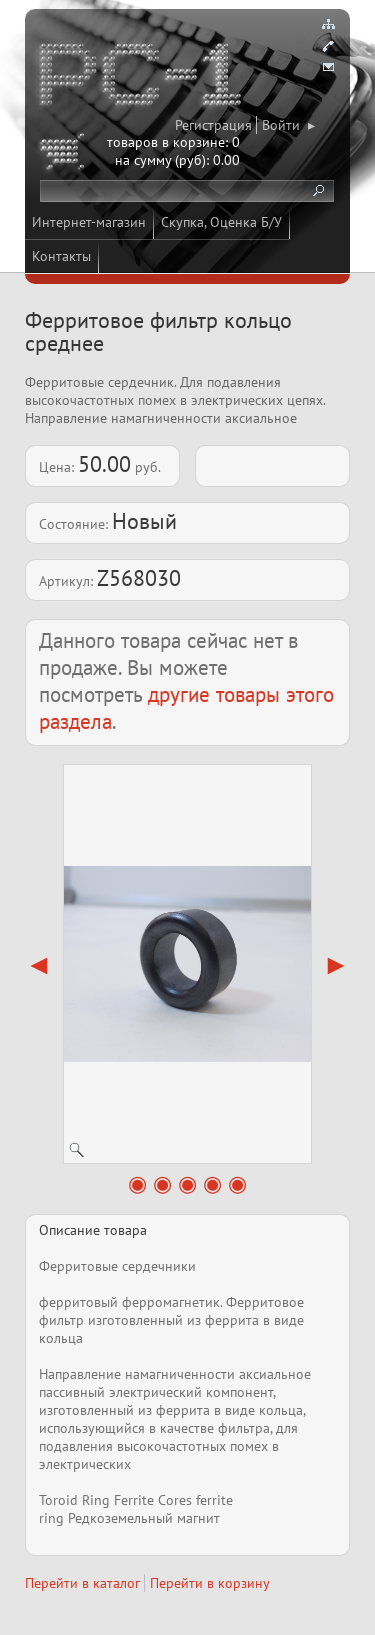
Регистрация (213, 125)
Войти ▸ (288, 125)
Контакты (61, 256)
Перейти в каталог (82, 1583)
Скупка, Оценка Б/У (221, 222)
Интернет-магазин (89, 222)
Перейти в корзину (210, 1583)
